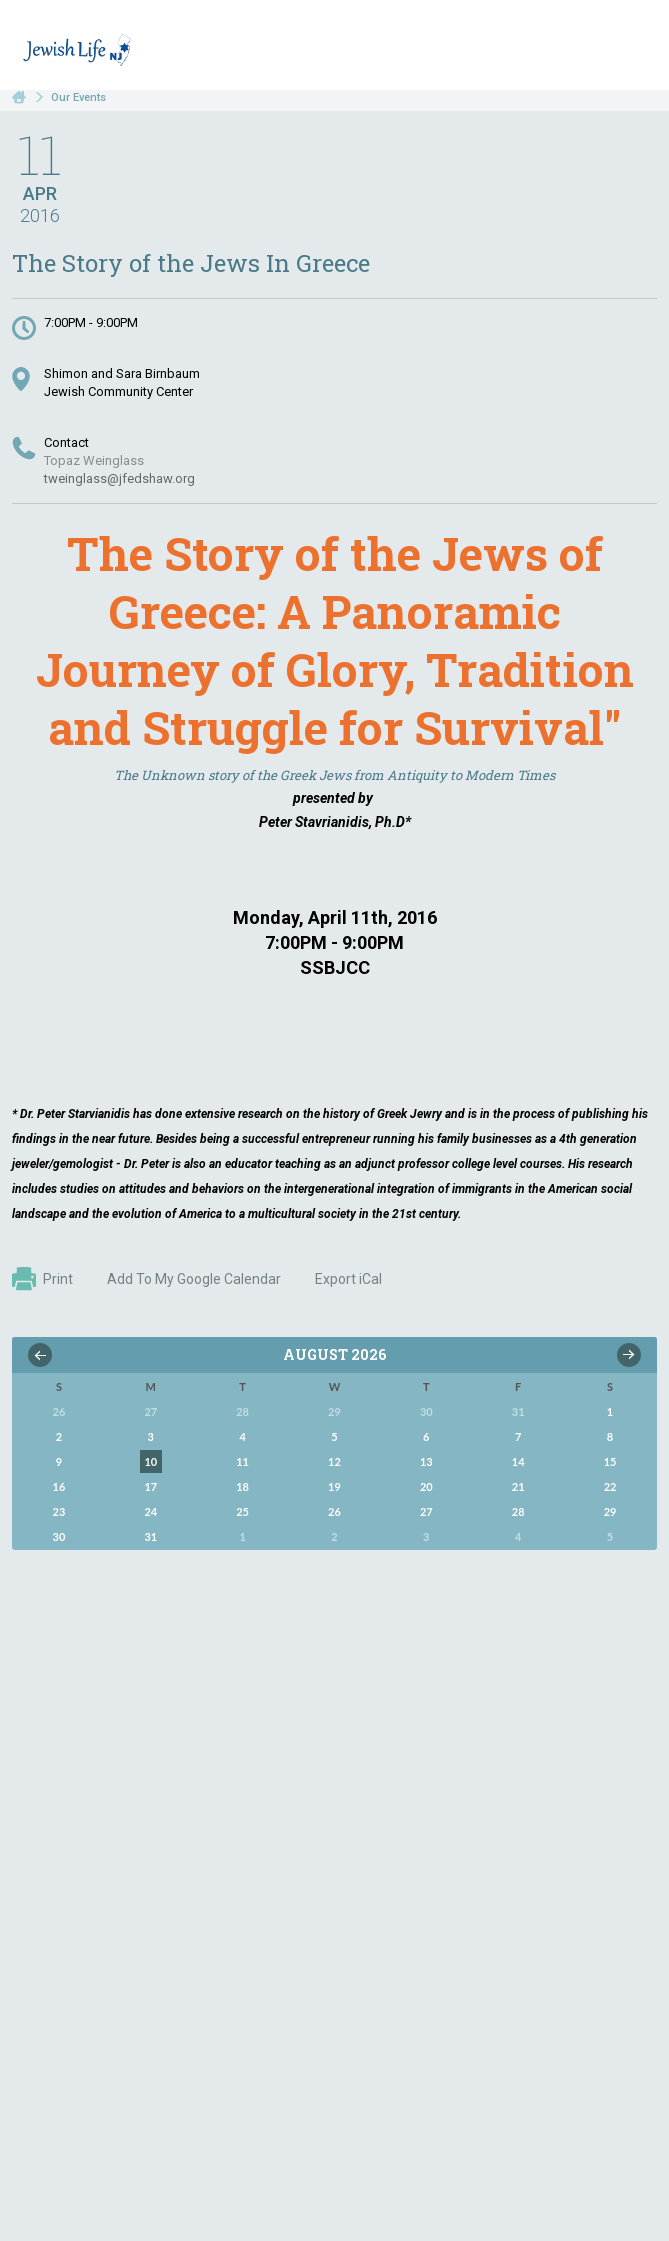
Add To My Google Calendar (194, 1279)
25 (242, 1511)
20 (426, 1486)
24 (150, 1511)
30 (59, 1536)
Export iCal (348, 1279)
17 (150, 1486)
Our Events (78, 97)
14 (518, 1461)
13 (426, 1461)
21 (518, 1486)
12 (334, 1461)
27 (426, 1511)
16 (59, 1486)
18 (242, 1486)
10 (150, 1461)
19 (334, 1486)
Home (19, 97)
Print (42, 1279)
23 (59, 1511)
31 (150, 1536)
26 (334, 1511)
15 (610, 1461)
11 (242, 1461)
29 (610, 1511)
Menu (634, 48)
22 (610, 1486)
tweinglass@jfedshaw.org (119, 478)
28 (518, 1511)
